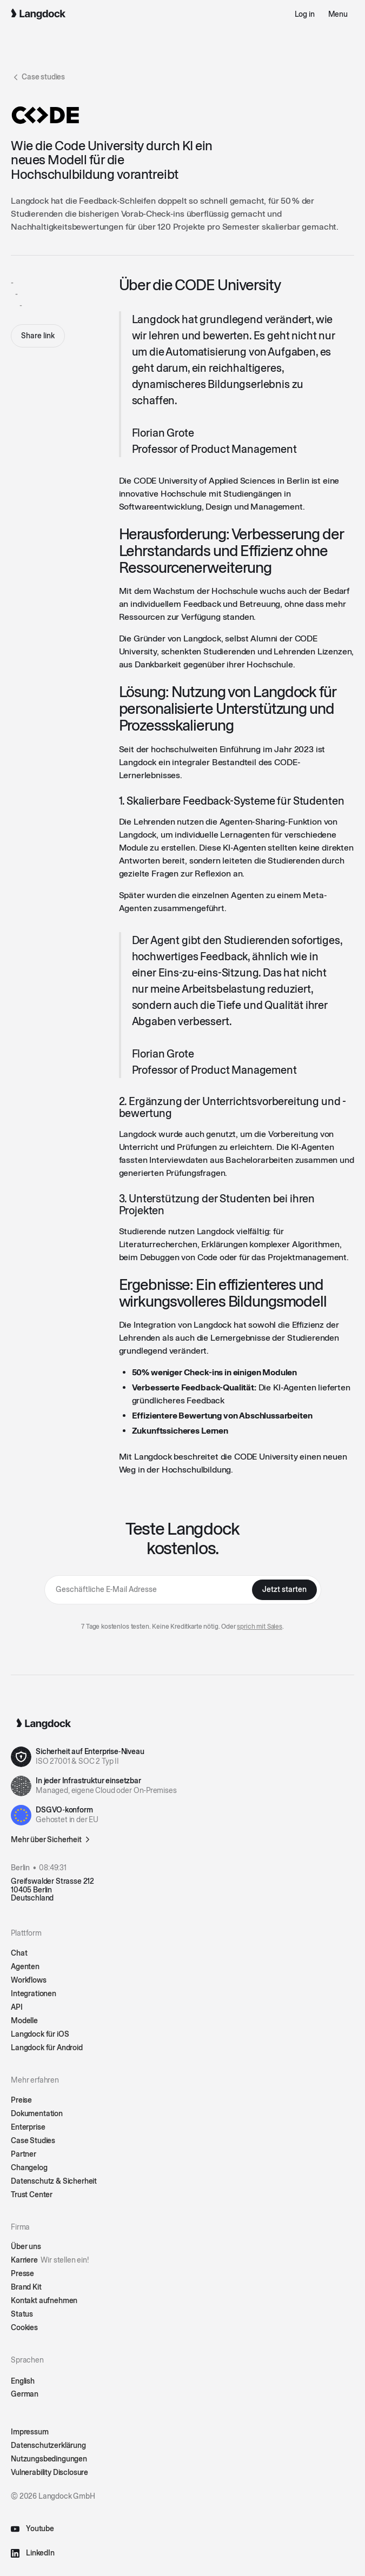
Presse (22, 2273)
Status (22, 2314)
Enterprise (28, 2127)
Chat (19, 1953)
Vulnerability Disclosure (49, 2472)
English (23, 2381)
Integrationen (33, 1993)
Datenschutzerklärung (48, 2445)
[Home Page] (38, 14)
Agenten (25, 1966)
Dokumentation (37, 2113)
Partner (23, 2154)
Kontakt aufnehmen (44, 2300)
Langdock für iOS (40, 2034)
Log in (305, 14)
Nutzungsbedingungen (49, 2459)
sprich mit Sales (259, 1626)
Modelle (24, 2020)
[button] (338, 14)
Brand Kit (26, 2287)
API (17, 2007)
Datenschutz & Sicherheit (54, 2181)
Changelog (29, 2167)
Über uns (26, 2246)
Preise (21, 2100)
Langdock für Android (47, 2047)
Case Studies (33, 2140)
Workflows (29, 1980)
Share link (38, 335)
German (24, 2394)
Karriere (50, 2260)
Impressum (30, 2432)
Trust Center (31, 2194)
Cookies (24, 2327)
